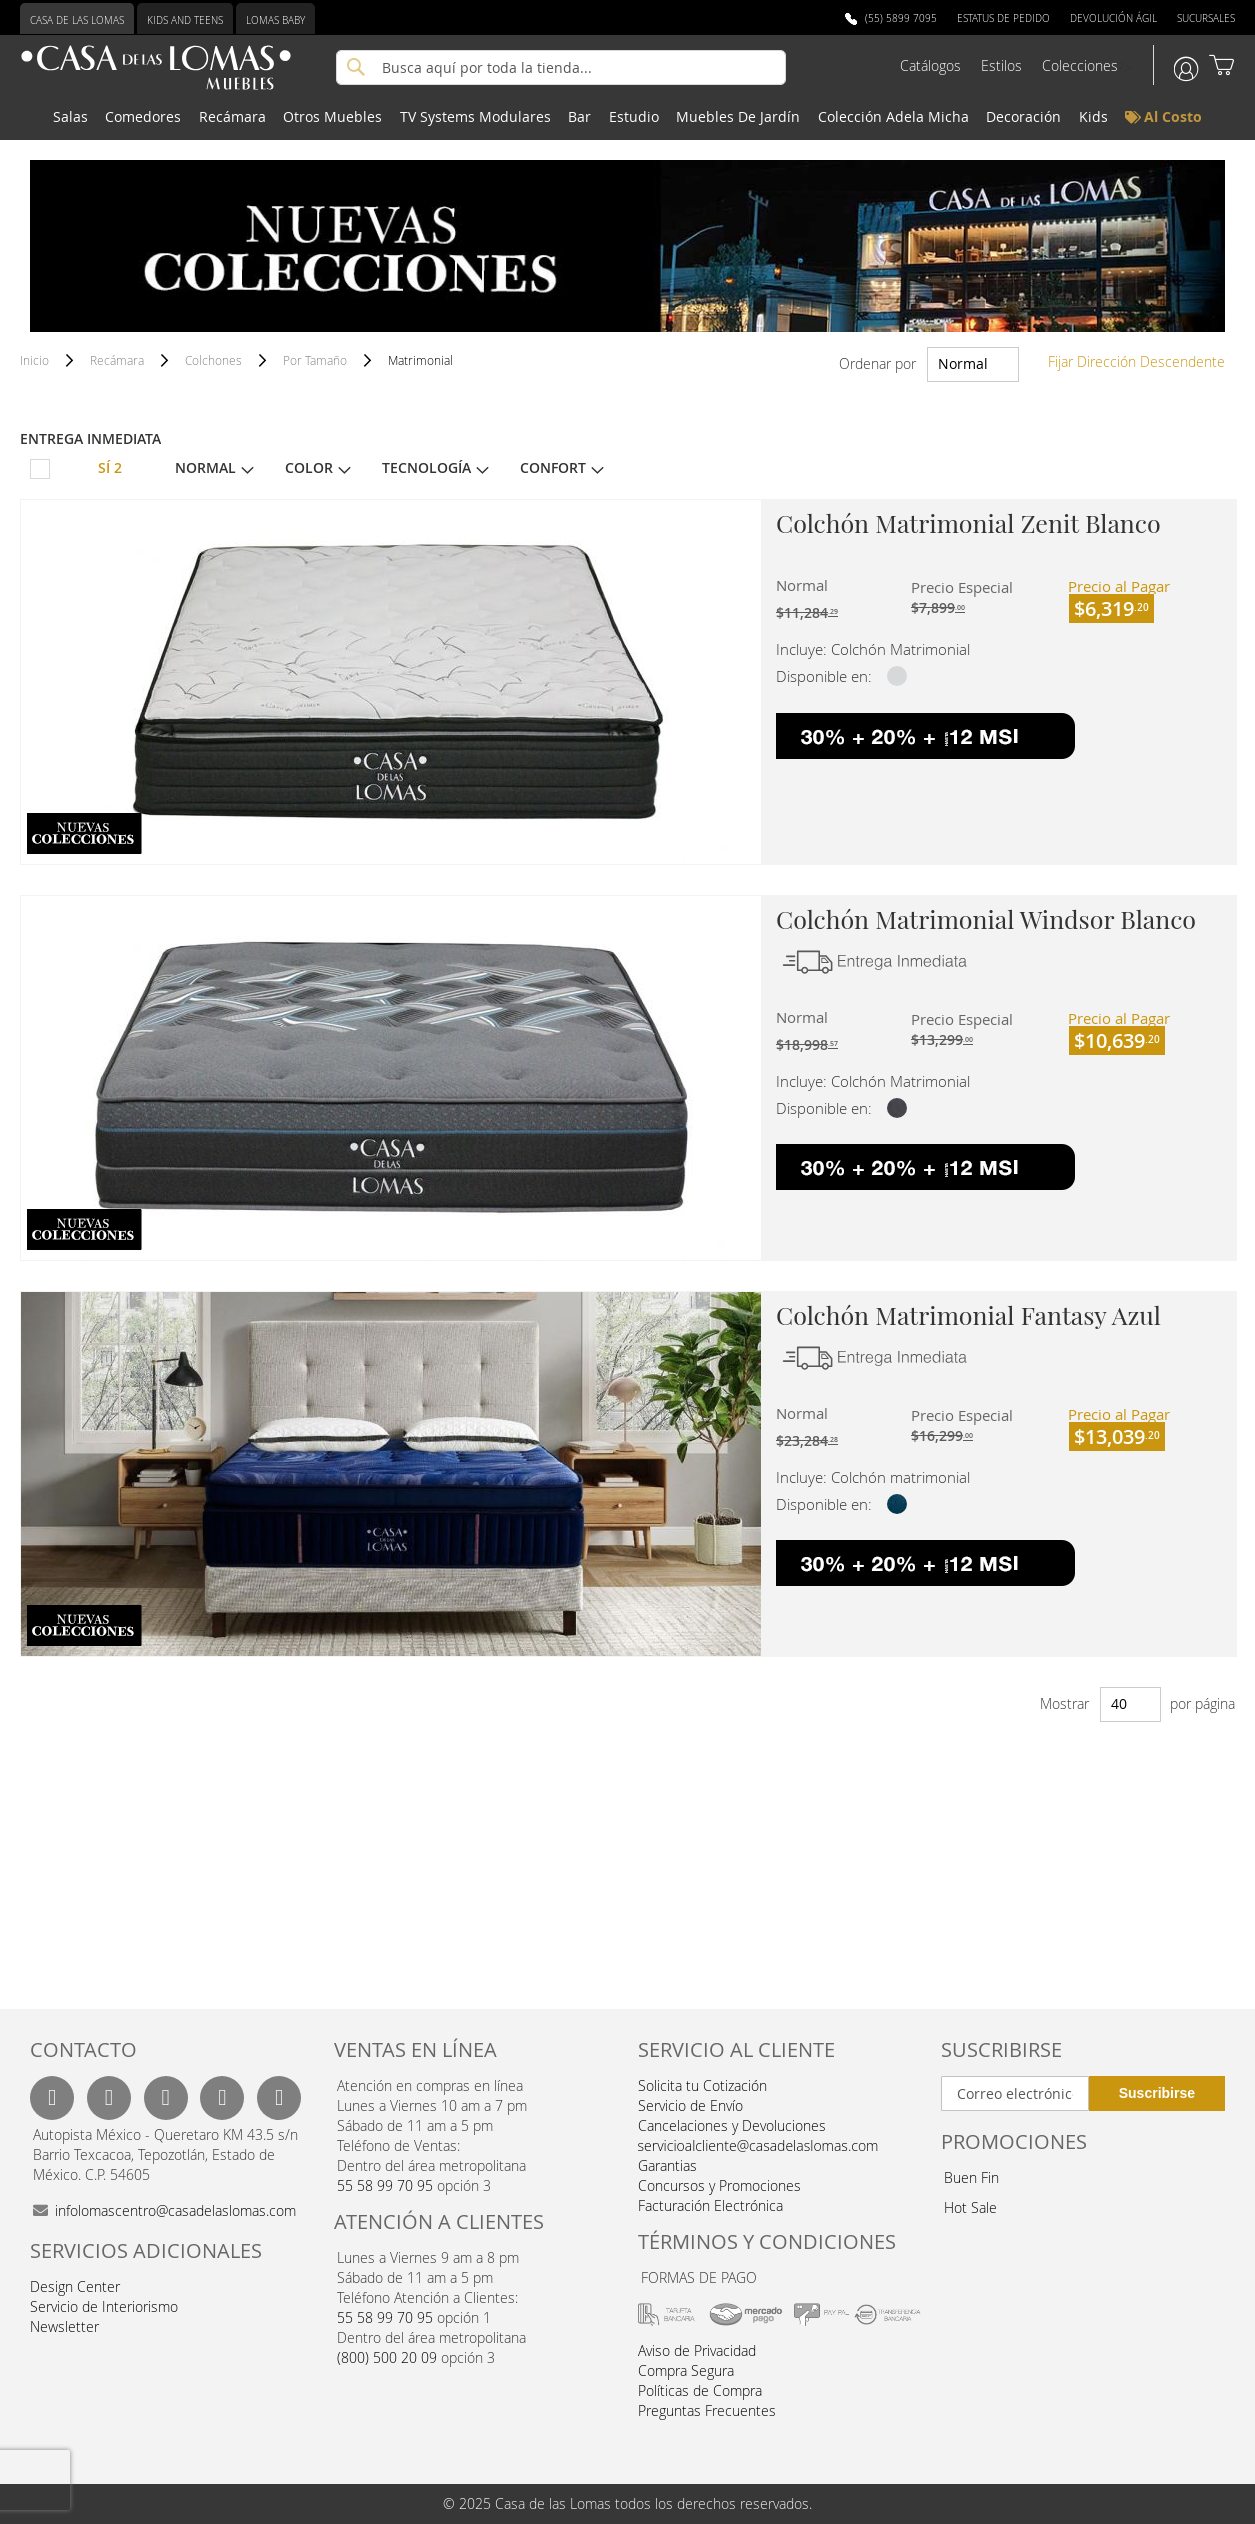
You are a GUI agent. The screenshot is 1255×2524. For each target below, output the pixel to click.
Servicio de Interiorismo (104, 2306)
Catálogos (930, 65)
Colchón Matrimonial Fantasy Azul (968, 1314)
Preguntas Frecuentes (707, 2410)
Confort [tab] (553, 468)
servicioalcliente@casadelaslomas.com (758, 2145)
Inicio (36, 360)
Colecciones (1080, 65)
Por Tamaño (316, 360)
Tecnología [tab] (426, 468)
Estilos (1001, 65)
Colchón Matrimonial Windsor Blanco (986, 918)
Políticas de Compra (700, 2390)
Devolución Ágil (1113, 18)
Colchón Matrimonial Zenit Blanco (968, 522)
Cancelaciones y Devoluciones (732, 2125)
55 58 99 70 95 (385, 2185)
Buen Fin (971, 2177)
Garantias (667, 2165)
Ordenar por (877, 363)
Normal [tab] (205, 468)
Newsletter (64, 2326)
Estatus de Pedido (1003, 18)
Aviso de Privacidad (697, 2350)
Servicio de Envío (690, 2105)
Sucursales (1206, 18)
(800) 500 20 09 (387, 2357)
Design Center (75, 2286)
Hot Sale (970, 2207)
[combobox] (561, 67)
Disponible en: (824, 676)
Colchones (215, 360)
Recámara (118, 360)
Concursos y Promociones (719, 2185)
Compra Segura (686, 2370)
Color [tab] (309, 468)
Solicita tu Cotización (702, 2085)
